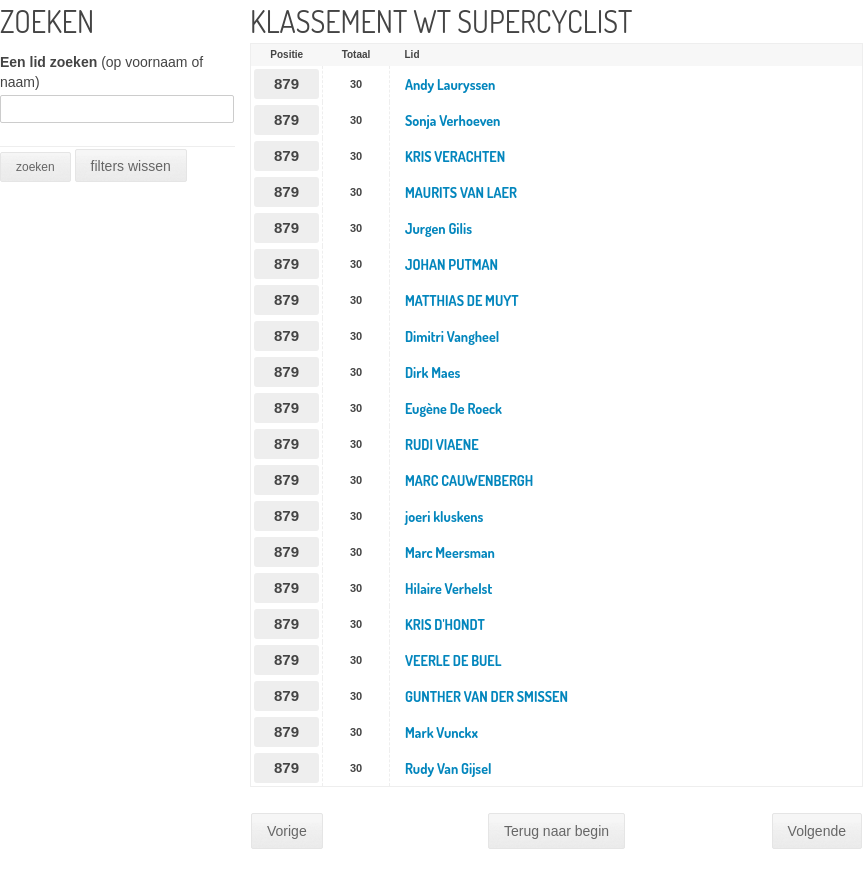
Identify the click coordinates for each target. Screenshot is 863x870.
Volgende (817, 831)
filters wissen (131, 166)
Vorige (287, 831)
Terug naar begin (556, 831)
